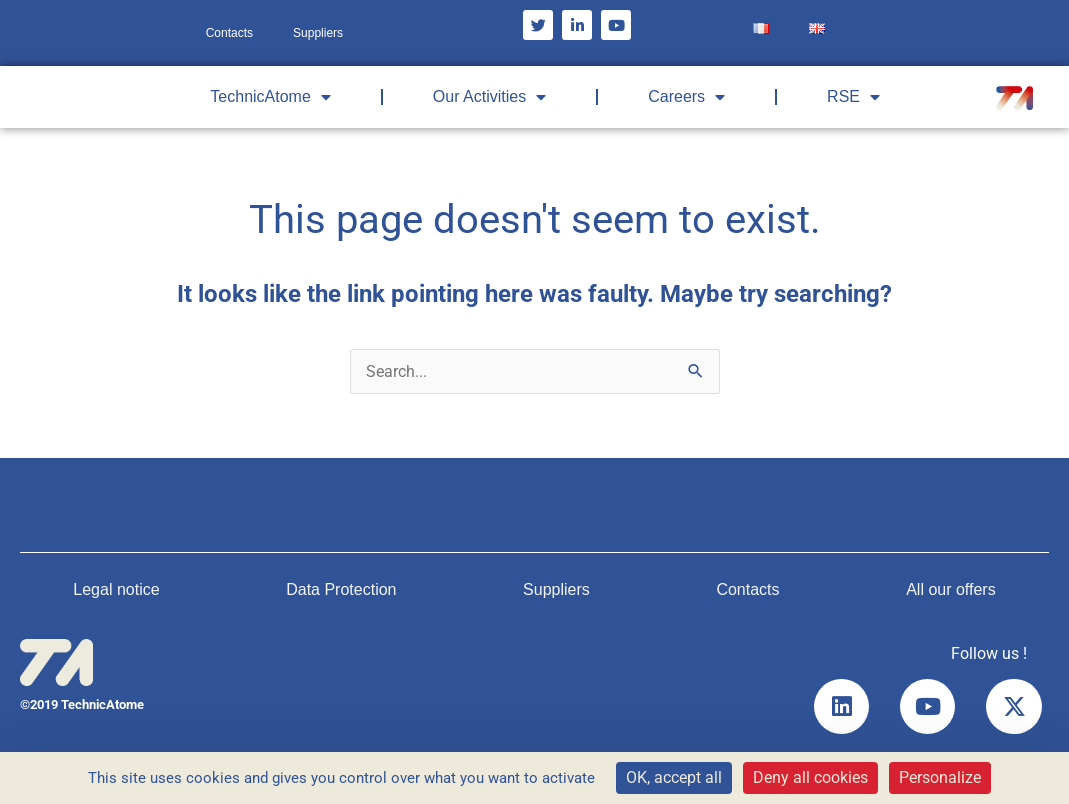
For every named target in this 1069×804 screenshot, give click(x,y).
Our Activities (489, 97)
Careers (686, 97)
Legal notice (116, 589)
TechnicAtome (270, 97)
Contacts (229, 33)
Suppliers (318, 33)
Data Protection (341, 589)
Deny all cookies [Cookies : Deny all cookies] (810, 777)
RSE (853, 97)
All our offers (951, 589)
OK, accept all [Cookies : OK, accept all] (674, 777)
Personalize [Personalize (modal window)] (940, 777)
